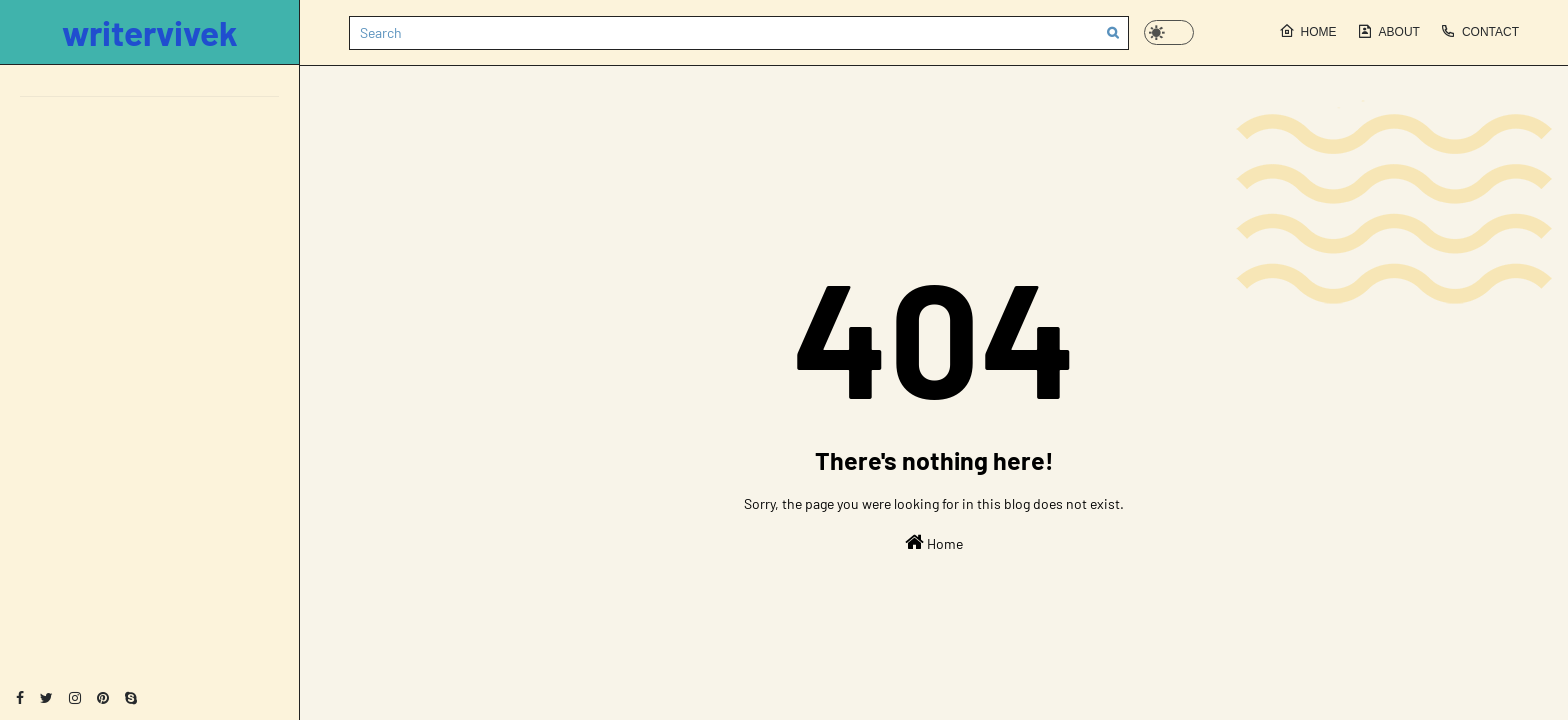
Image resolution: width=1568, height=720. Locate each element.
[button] (1169, 32)
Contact (1479, 31)
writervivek (150, 32)
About (1388, 31)
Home (1308, 31)
